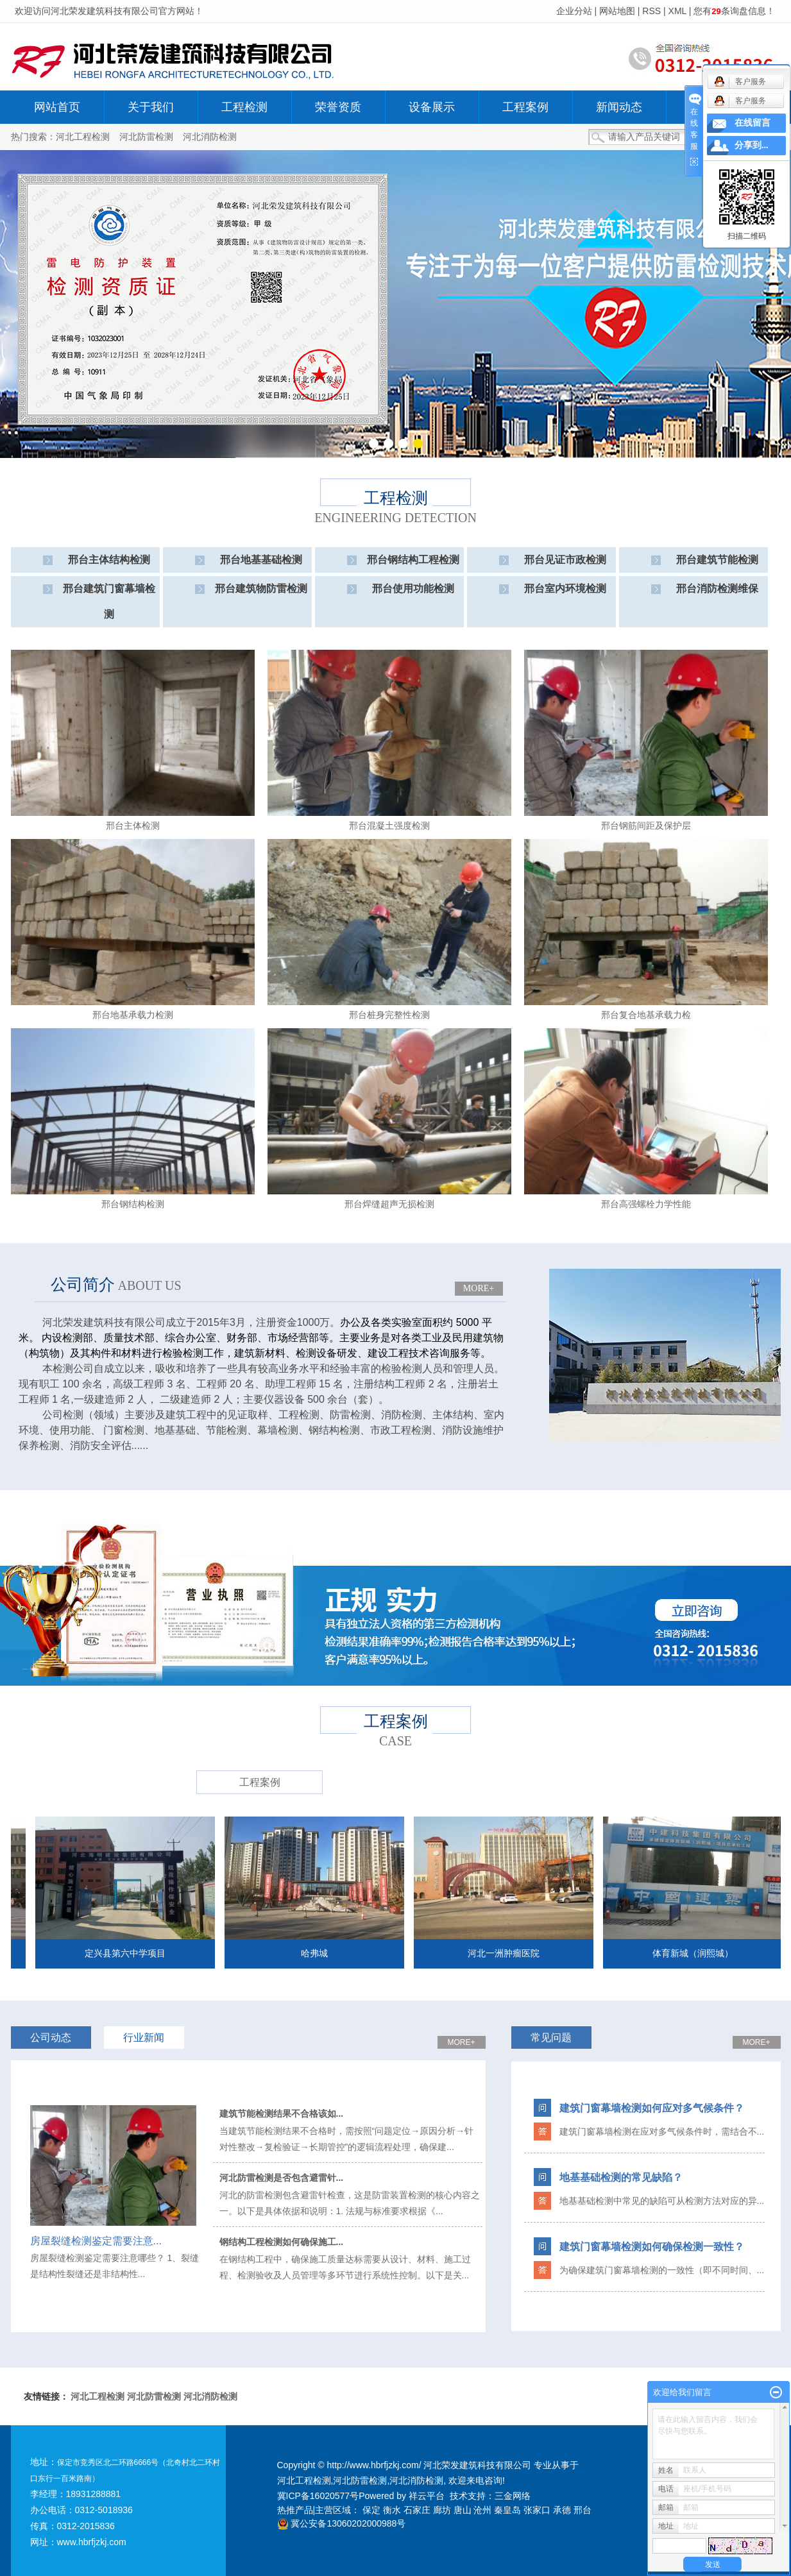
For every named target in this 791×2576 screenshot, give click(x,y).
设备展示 (432, 107)
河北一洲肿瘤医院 (514, 1953)
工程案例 (525, 107)
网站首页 (57, 107)
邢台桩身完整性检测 (389, 1015)
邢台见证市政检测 (565, 559)
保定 (371, 2510)
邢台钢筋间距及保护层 (646, 825)
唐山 (463, 2510)
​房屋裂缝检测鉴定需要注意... (96, 2240)
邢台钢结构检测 (132, 1204)
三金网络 (513, 2496)
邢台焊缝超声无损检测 (389, 1204)
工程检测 (244, 107)
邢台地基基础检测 (261, 559)
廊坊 (442, 2510)
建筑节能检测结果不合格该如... (281, 2113)
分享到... (752, 145)
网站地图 (617, 11)
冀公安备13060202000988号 (341, 2523)
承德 (562, 2510)
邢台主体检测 (133, 825)
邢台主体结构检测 (109, 559)
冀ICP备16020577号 (318, 2496)
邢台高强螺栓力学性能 (646, 1204)
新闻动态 (619, 107)
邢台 (582, 2510)
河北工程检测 (83, 136)
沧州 (482, 2510)
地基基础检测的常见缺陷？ (621, 2177)
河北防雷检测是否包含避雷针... (281, 2178)
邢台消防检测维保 (717, 588)
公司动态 (50, 2037)
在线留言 (752, 123)
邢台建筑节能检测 (717, 559)
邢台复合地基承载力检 (646, 1015)
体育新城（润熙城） (703, 1953)
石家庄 (417, 2510)
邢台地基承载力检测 (132, 1015)
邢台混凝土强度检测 (389, 825)
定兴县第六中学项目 (135, 1953)
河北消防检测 (210, 136)
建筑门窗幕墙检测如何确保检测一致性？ (651, 2246)
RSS (651, 11)
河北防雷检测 (146, 136)
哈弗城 (324, 1953)
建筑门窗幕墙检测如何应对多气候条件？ (651, 2108)
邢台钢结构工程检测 (413, 559)
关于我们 (151, 107)
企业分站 (574, 11)
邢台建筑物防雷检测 (261, 588)
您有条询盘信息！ (733, 11)
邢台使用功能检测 (413, 588)
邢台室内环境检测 (565, 588)
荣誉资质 (338, 107)
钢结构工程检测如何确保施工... (281, 2242)
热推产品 (295, 2510)
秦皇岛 (507, 2510)
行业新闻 (143, 2037)
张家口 (536, 2510)
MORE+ (478, 1288)
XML (677, 11)
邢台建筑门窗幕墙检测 (109, 601)
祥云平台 (427, 2496)
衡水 (392, 2510)
